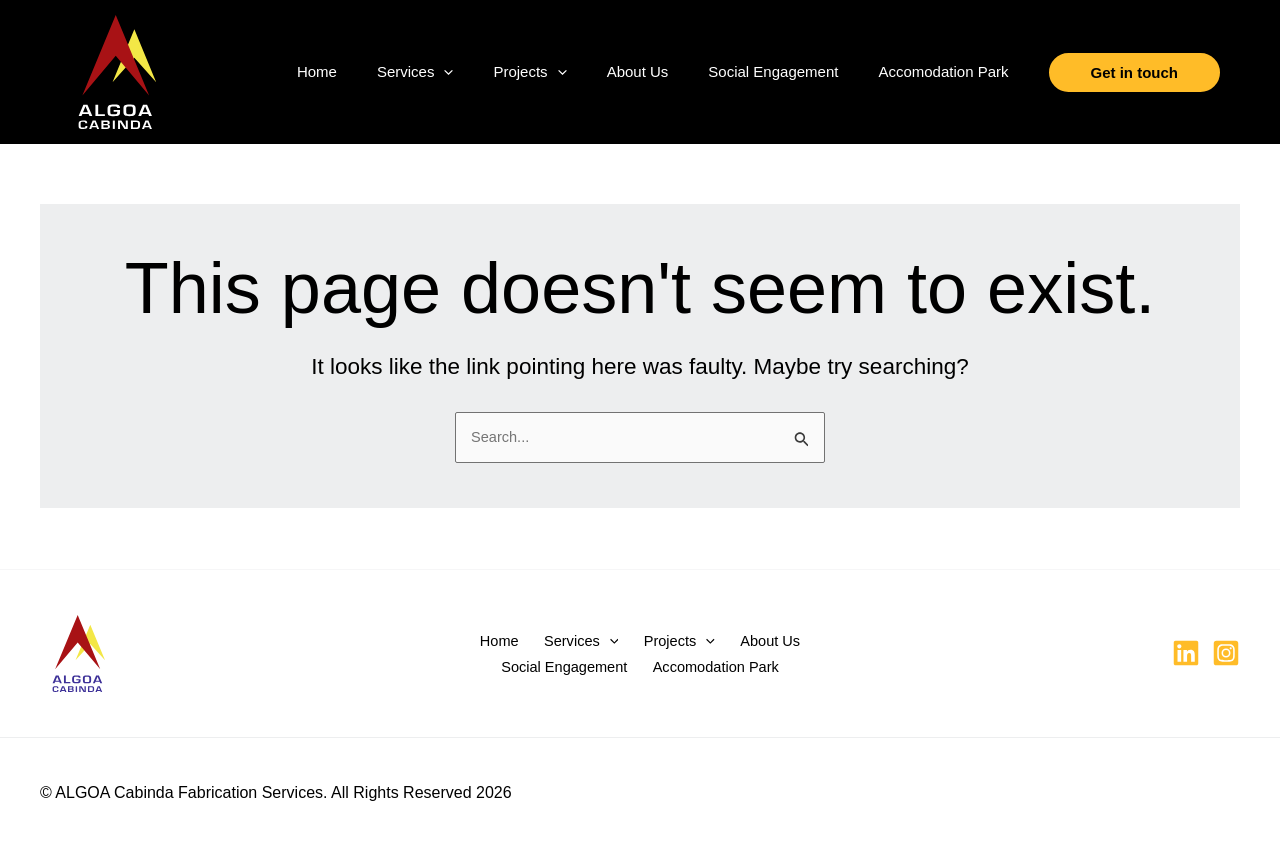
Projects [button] (529, 72)
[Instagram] (1226, 653)
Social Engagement (773, 71)
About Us (638, 71)
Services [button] (415, 72)
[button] (443, 72)
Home (317, 71)
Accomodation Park (943, 71)
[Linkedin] (1186, 653)
